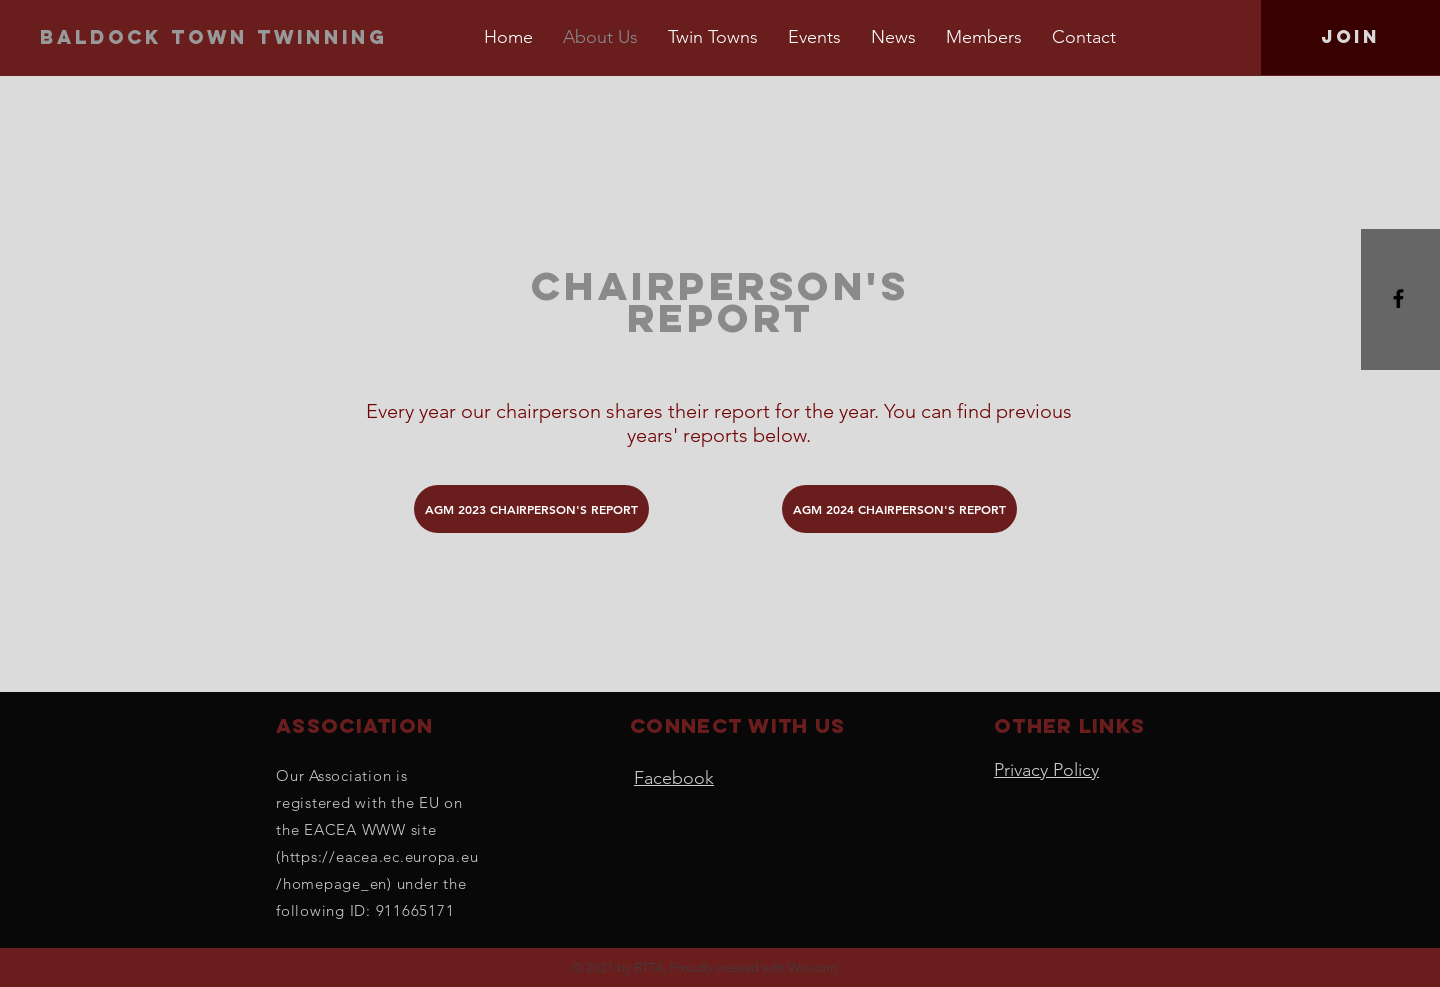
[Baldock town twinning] (218, 37)
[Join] (1350, 37)
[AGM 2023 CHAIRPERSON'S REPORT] (531, 509)
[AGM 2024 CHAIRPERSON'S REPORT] (899, 509)
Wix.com (812, 967)
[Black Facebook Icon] (1398, 298)
